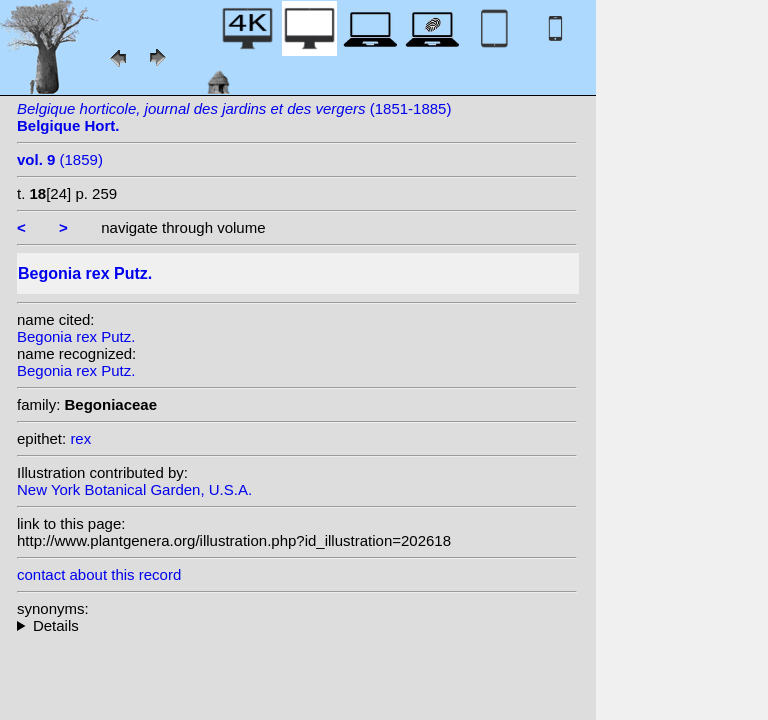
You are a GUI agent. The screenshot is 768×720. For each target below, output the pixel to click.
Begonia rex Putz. (76, 336)
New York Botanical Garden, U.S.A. (134, 489)
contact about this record (99, 574)
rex (80, 438)
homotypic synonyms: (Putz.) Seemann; (297, 625)
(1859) (60, 159)
